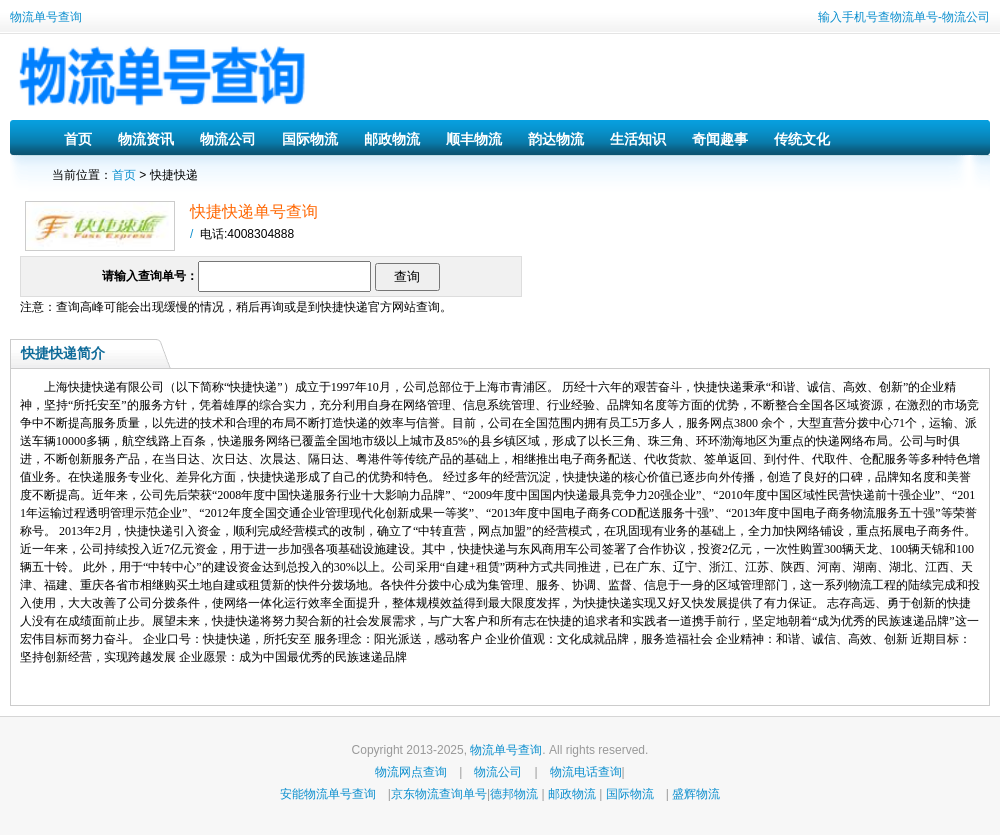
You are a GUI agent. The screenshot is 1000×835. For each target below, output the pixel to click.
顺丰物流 (474, 139)
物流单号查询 (46, 17)
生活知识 (638, 139)
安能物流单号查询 (328, 794)
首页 (78, 139)
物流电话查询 (586, 772)
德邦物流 (514, 794)
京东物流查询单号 (439, 794)
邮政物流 (392, 139)
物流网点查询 (411, 772)
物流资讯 (146, 139)
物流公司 (228, 139)
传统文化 (802, 139)
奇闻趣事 (720, 139)
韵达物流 (556, 139)
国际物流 (310, 139)
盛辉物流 (696, 794)
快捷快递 (344, 307)
